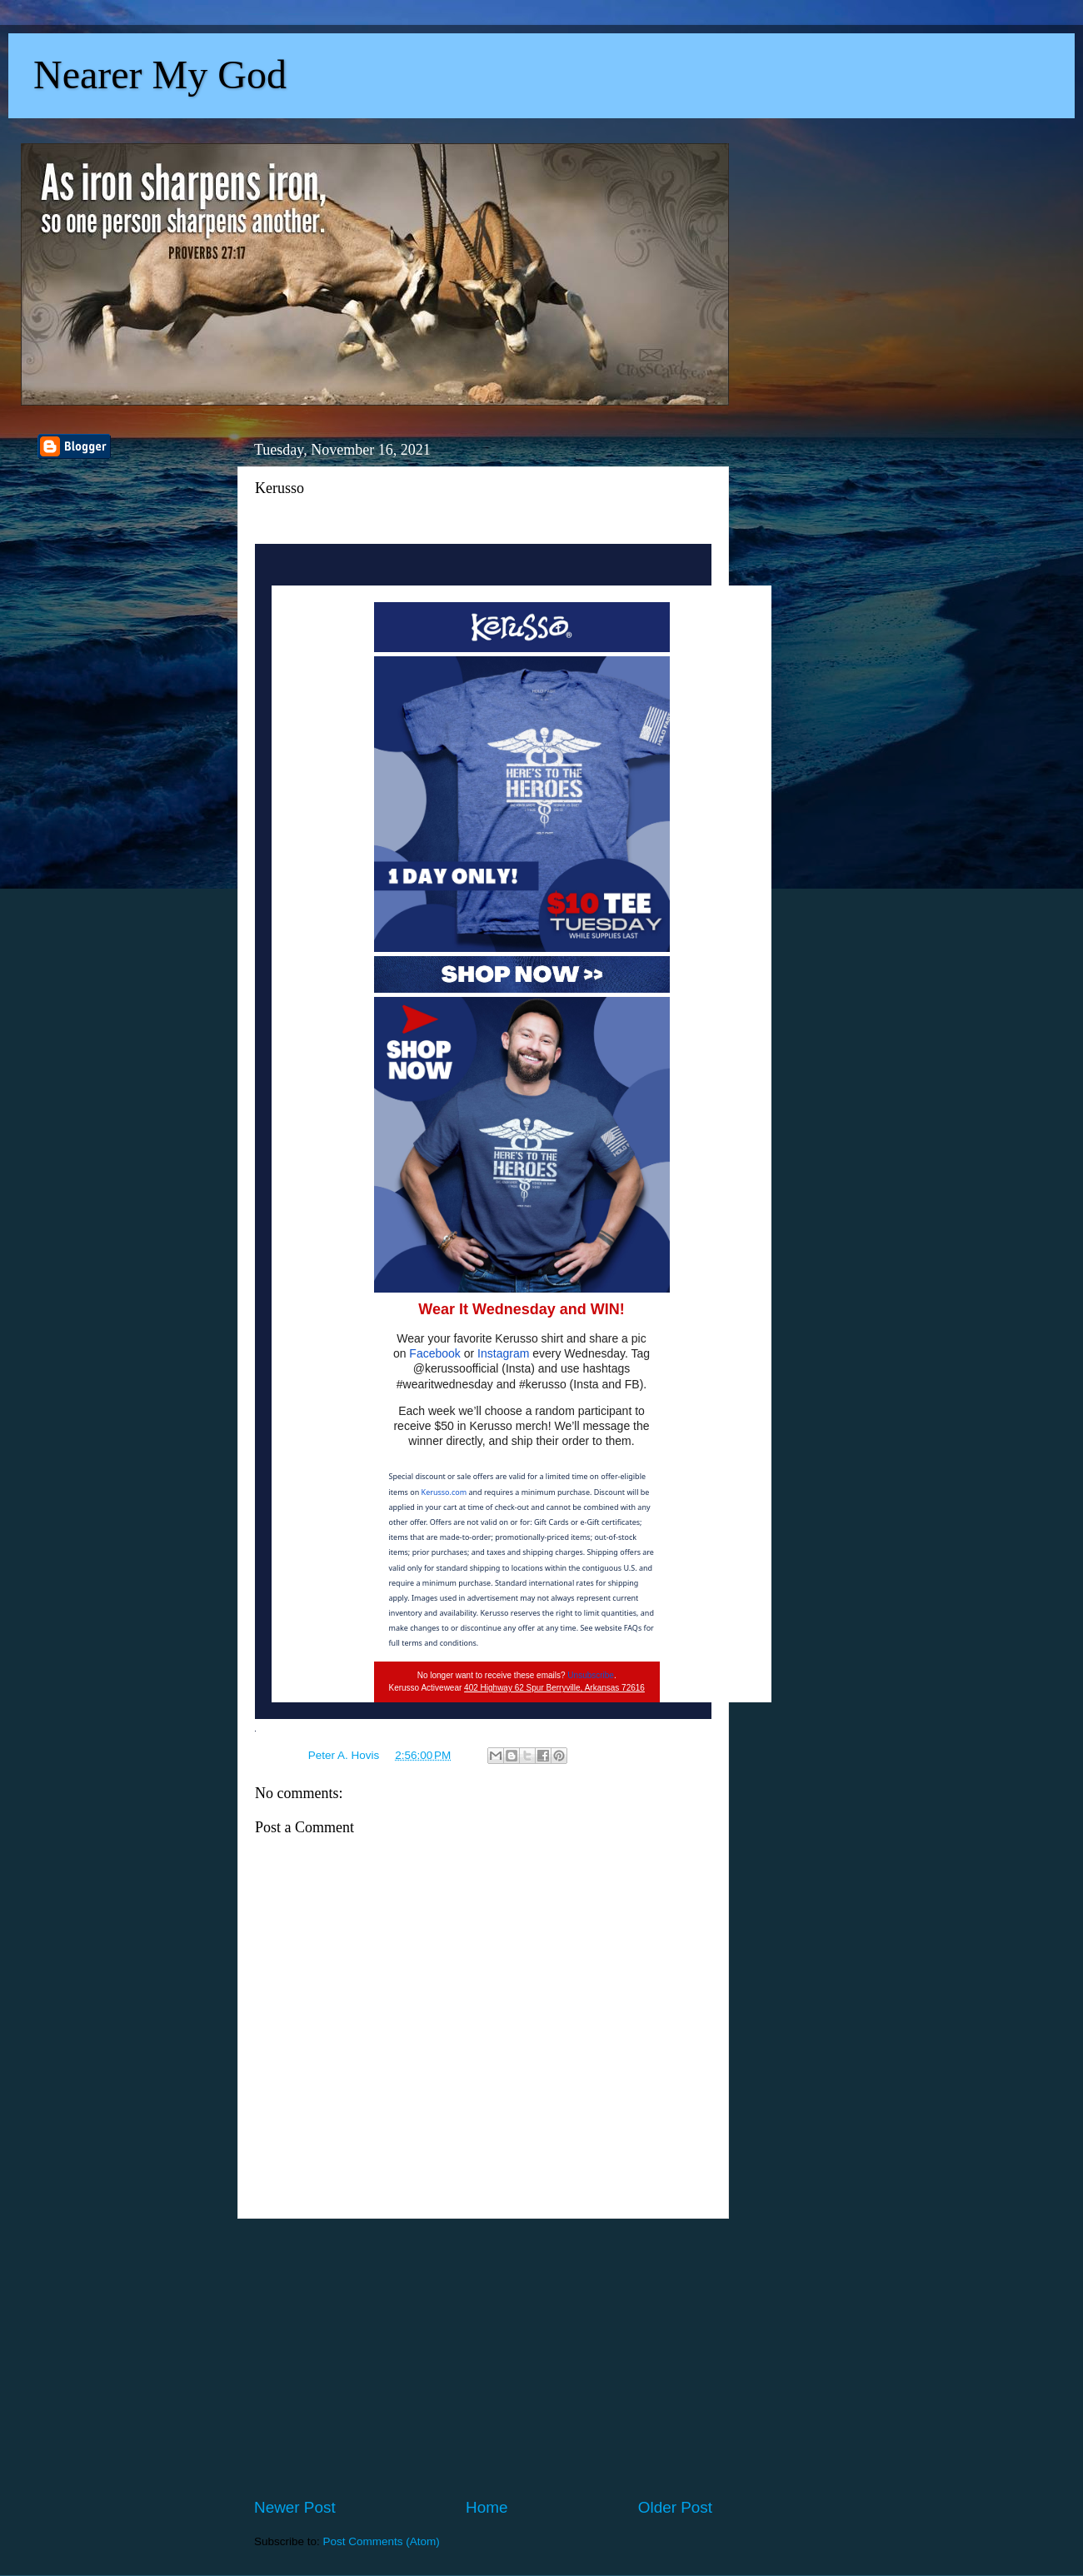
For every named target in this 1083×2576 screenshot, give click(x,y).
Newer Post (295, 2507)
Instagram (503, 1353)
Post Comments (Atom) (381, 2541)
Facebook (434, 1353)
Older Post (675, 2507)
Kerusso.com (444, 1492)
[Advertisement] (483, 2357)
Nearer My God (160, 74)
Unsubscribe (590, 1675)
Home (486, 2507)
